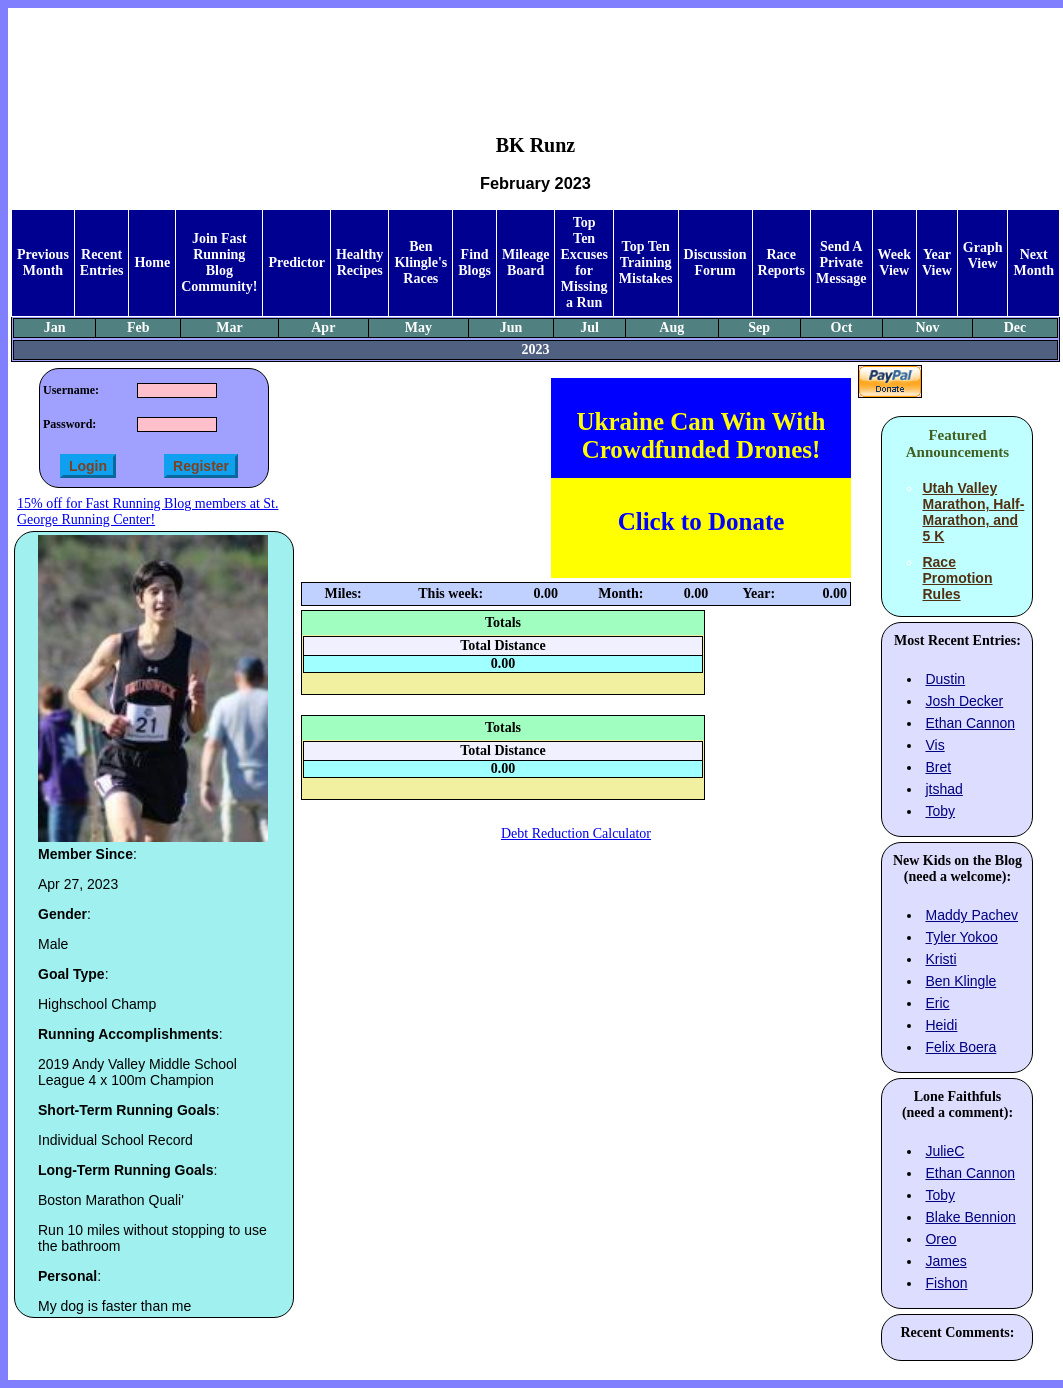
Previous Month (43, 262)
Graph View (983, 255)
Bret (938, 767)
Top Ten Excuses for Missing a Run (583, 262)
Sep (759, 327)
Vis (934, 745)
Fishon (946, 1283)
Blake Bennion (970, 1217)
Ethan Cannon (970, 723)
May (418, 327)
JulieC (944, 1151)
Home (152, 262)
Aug (671, 327)
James (945, 1261)
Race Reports (781, 262)
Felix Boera (960, 1047)
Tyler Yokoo (961, 937)
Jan (55, 327)
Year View (937, 262)
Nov (927, 327)
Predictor (296, 262)
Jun (511, 327)
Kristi (940, 959)
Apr (323, 327)
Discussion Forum (715, 262)
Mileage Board (525, 262)
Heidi (941, 1025)
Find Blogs (474, 262)
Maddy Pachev (971, 915)
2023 (535, 349)
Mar (229, 327)
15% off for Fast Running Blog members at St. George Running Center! (147, 511)
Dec (1015, 327)
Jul (589, 327)
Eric (937, 1003)
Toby (940, 811)
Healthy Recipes (359, 262)
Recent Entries (102, 262)
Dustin (945, 679)
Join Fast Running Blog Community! (219, 262)
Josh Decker (964, 701)
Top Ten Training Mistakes (646, 262)
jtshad (943, 789)
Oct (842, 327)
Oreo (940, 1239)
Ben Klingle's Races (420, 262)
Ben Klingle (960, 981)
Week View (894, 262)
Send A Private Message (841, 262)
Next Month (1033, 262)
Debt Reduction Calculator (576, 833)
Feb (138, 327)
